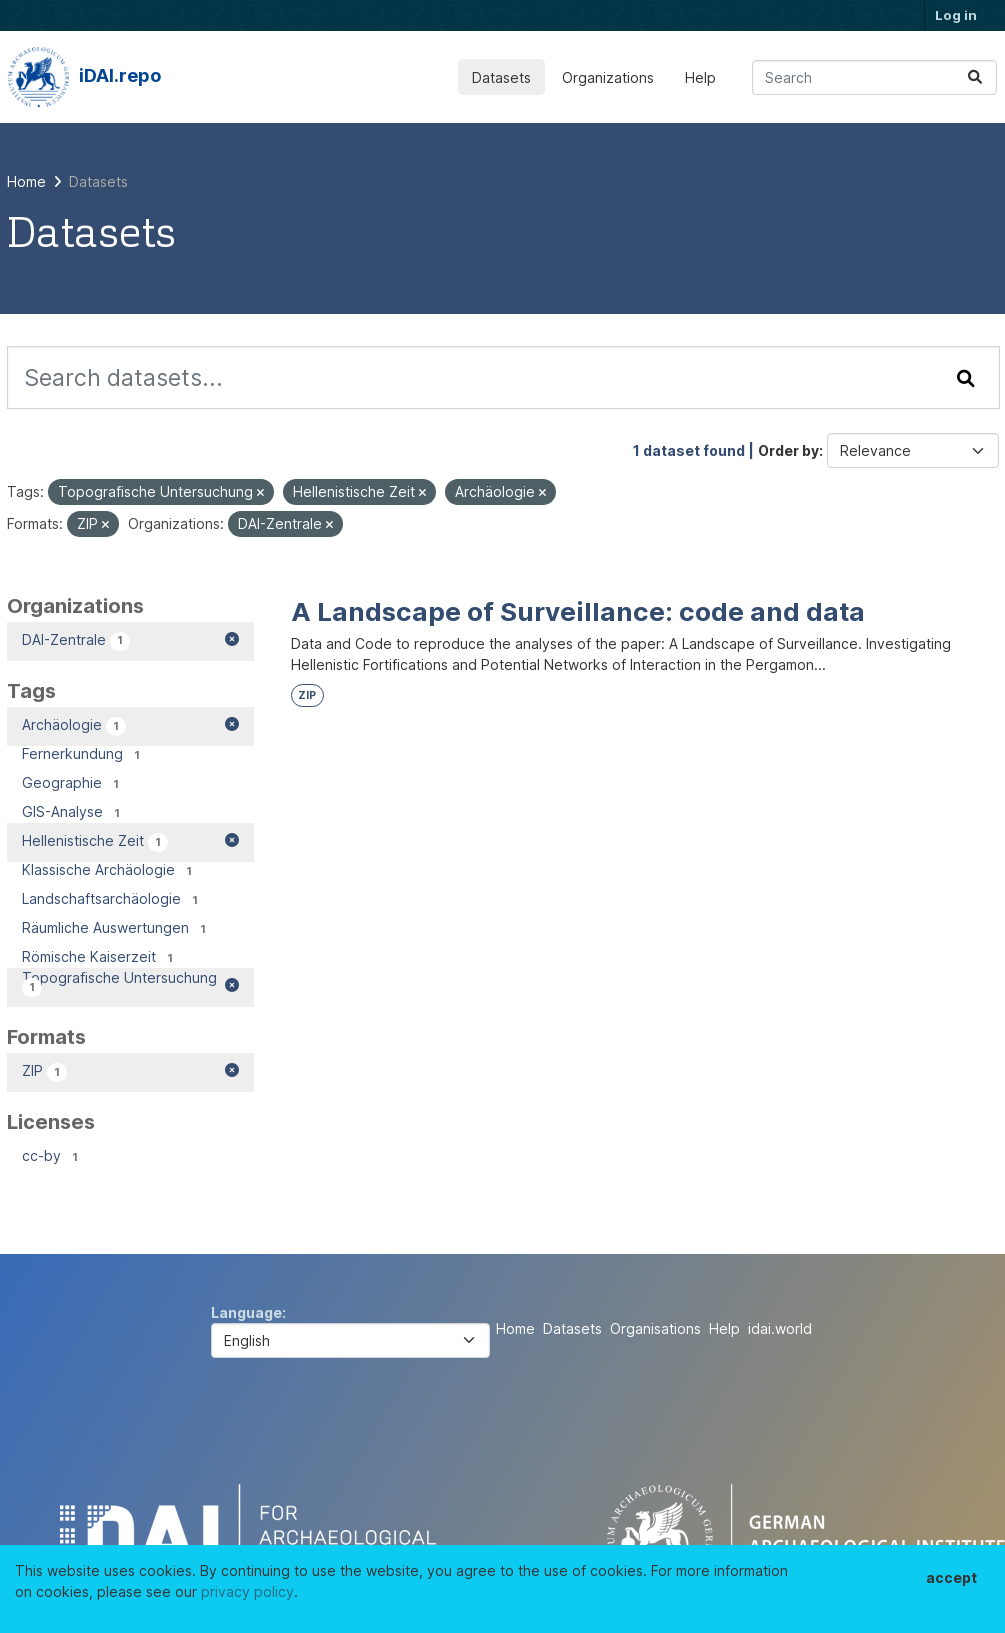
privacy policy (247, 1591)
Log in (956, 15)
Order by (788, 450)
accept (951, 1577)
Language (246, 1312)
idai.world (780, 1328)
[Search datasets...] (874, 77)
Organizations (608, 77)
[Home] (26, 181)
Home (515, 1328)
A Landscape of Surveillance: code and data (578, 611)
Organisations (655, 1328)
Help (700, 77)
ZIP (307, 695)
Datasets (501, 77)
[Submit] (975, 77)
